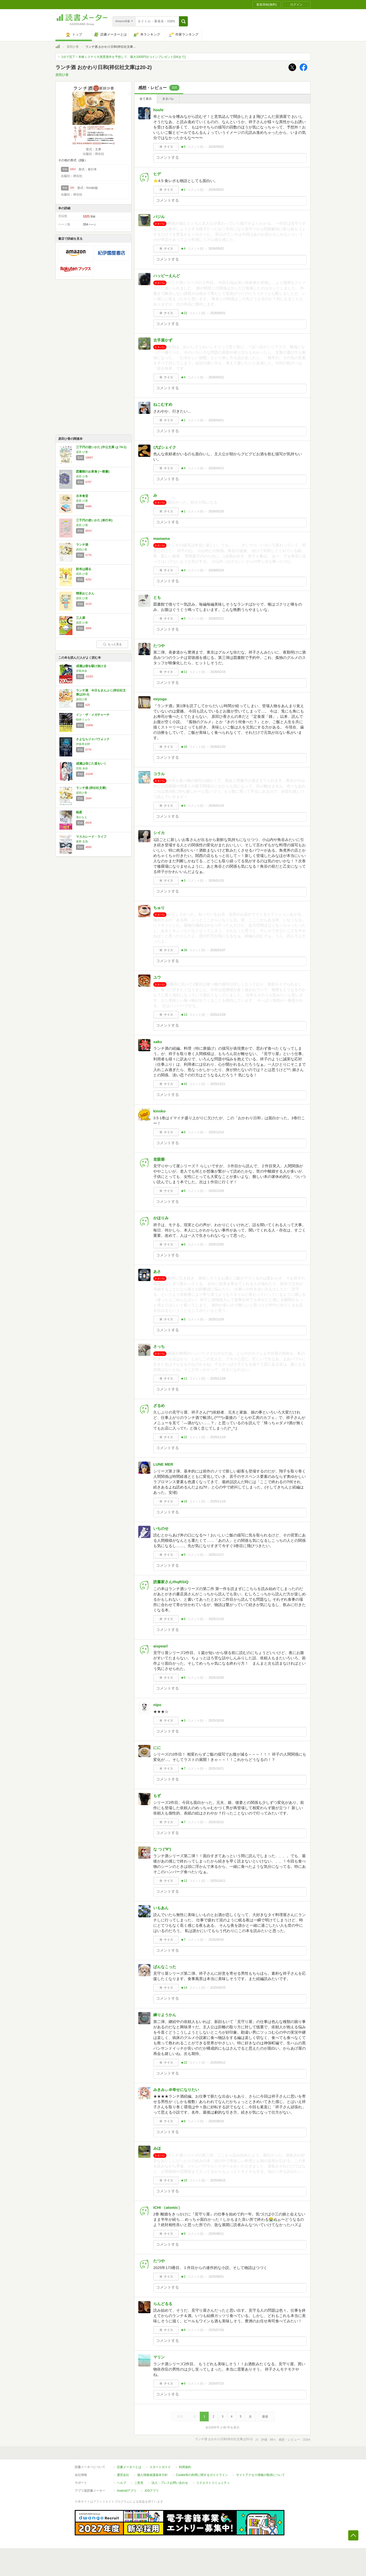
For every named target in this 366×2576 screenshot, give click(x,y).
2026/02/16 (217, 671)
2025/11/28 (217, 1378)
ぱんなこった (164, 1967)
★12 (184, 1881)
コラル (159, 774)
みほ (157, 2148)
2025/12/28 (217, 1014)
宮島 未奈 (82, 768)
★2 (183, 2276)
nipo (157, 1705)
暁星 (79, 812)
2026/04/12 (216, 468)
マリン (159, 2357)
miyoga (160, 699)
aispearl (160, 1646)
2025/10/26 (216, 1720)
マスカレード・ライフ (91, 836)
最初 (180, 2416)
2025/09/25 (217, 1987)
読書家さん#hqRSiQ (170, 1582)
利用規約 (185, 2467)
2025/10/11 (217, 1880)
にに (157, 1747)
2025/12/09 (216, 1190)
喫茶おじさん (85, 593)
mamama (161, 538)
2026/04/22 (216, 377)
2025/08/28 (216, 2121)
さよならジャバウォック (93, 739)
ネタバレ (168, 99)
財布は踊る (83, 569)
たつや (159, 645)
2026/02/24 (216, 570)
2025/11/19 (217, 1437)
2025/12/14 (216, 1132)
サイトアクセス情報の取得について (260, 2474)
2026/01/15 (216, 880)
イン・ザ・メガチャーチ (93, 715)
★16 (184, 1501)
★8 (183, 1132)
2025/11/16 (216, 1619)
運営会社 (123, 2474)
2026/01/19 (216, 805)
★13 (184, 1014)
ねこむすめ (162, 404)
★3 (183, 880)
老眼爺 (159, 1159)
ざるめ (159, 1405)
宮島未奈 (81, 670)
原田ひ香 (73, 46)
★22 (184, 313)
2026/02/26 (216, 511)
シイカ (159, 833)
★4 (183, 248)
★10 (184, 747)
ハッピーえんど (166, 275)
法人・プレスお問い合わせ (169, 2482)
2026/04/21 (216, 420)
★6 (183, 1191)
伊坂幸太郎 (83, 744)
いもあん (161, 1908)
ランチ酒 (82, 544)
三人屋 (80, 618)
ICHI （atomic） (167, 2207)
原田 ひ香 (82, 451)
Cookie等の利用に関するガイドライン (202, 2474)
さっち (159, 1346)
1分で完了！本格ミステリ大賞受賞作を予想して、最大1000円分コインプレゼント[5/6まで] (123, 57)
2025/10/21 (216, 1768)
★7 (183, 1768)
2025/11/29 (216, 1319)
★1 (183, 189)
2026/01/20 (217, 746)
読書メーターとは (129, 2467)
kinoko (159, 1111)
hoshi (158, 110)
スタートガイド (160, 2467)
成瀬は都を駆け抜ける (91, 666)
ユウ (157, 977)
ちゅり (159, 907)
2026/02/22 (216, 618)
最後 (265, 2416)
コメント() (196, 146)
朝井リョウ (83, 719)
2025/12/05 (216, 1244)
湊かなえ (81, 817)
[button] (183, 21)
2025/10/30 (216, 1677)
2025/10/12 (216, 1822)
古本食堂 (82, 496)
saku (157, 1042)
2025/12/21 (217, 1084)
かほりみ (161, 1218)
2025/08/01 (216, 2276)
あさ (157, 1271)
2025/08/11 (216, 2233)
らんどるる (162, 2304)
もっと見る (112, 644)
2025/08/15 (217, 2180)
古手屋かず (162, 340)
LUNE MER (163, 1464)
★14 (184, 1987)
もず (157, 1795)
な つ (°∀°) (162, 1849)
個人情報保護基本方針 (152, 2474)
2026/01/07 (217, 950)
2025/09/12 (217, 2062)
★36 (184, 950)
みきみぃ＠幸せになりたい (176, 2089)
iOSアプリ (152, 2490)
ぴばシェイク (164, 447)
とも (157, 597)
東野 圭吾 (82, 841)
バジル (159, 217)
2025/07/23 (216, 2383)
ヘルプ (121, 2482)
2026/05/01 (217, 313)
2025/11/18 (217, 1501)
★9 (183, 2233)
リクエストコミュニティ (213, 2482)
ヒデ (157, 174)
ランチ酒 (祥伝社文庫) (91, 788)
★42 (184, 1084)
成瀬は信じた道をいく (91, 763)
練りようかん (164, 2015)
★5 (183, 147)
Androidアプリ (126, 2490)
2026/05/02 (216, 146)
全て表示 (146, 99)
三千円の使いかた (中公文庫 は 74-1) (101, 447)
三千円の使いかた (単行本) (94, 520)
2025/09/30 (216, 1939)
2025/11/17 (216, 1554)
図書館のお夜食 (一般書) (92, 471)
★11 (184, 672)
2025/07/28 (216, 2329)
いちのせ (161, 1528)
